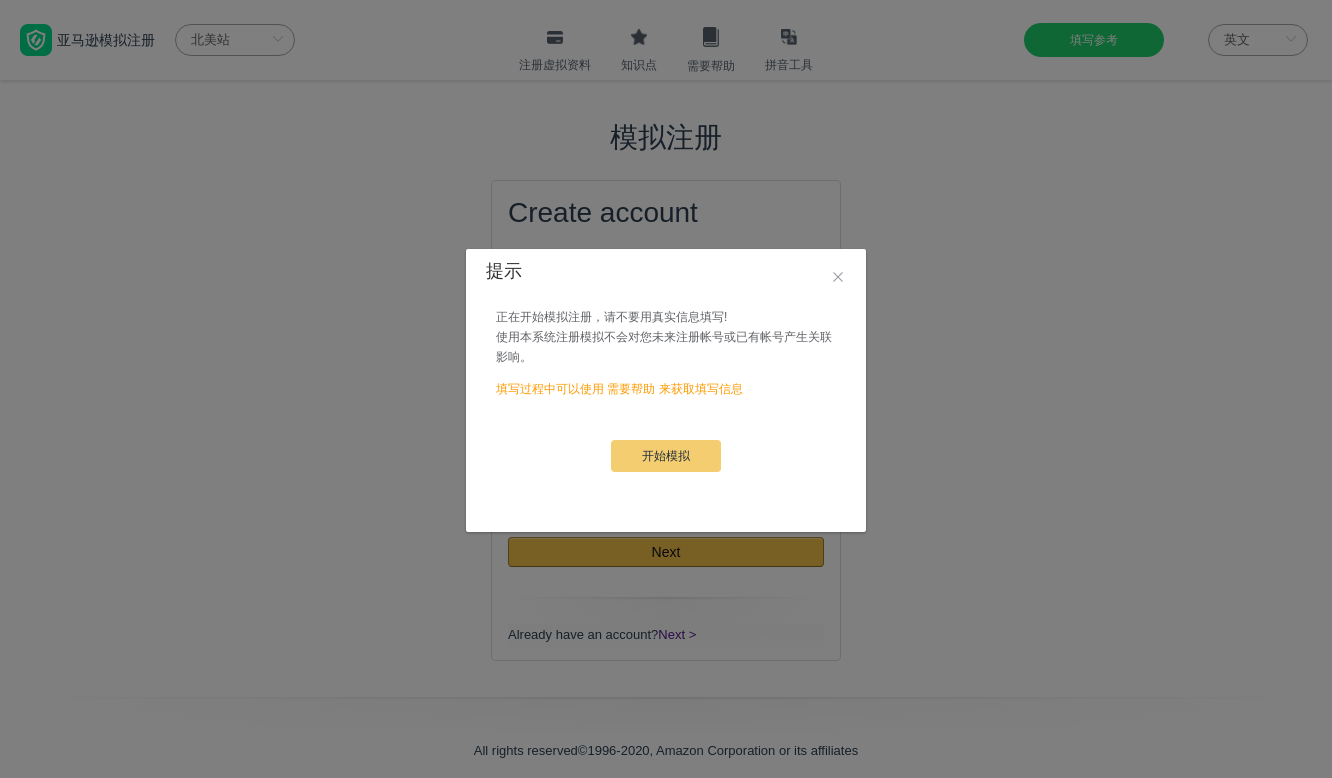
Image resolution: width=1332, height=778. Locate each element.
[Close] (838, 278)
